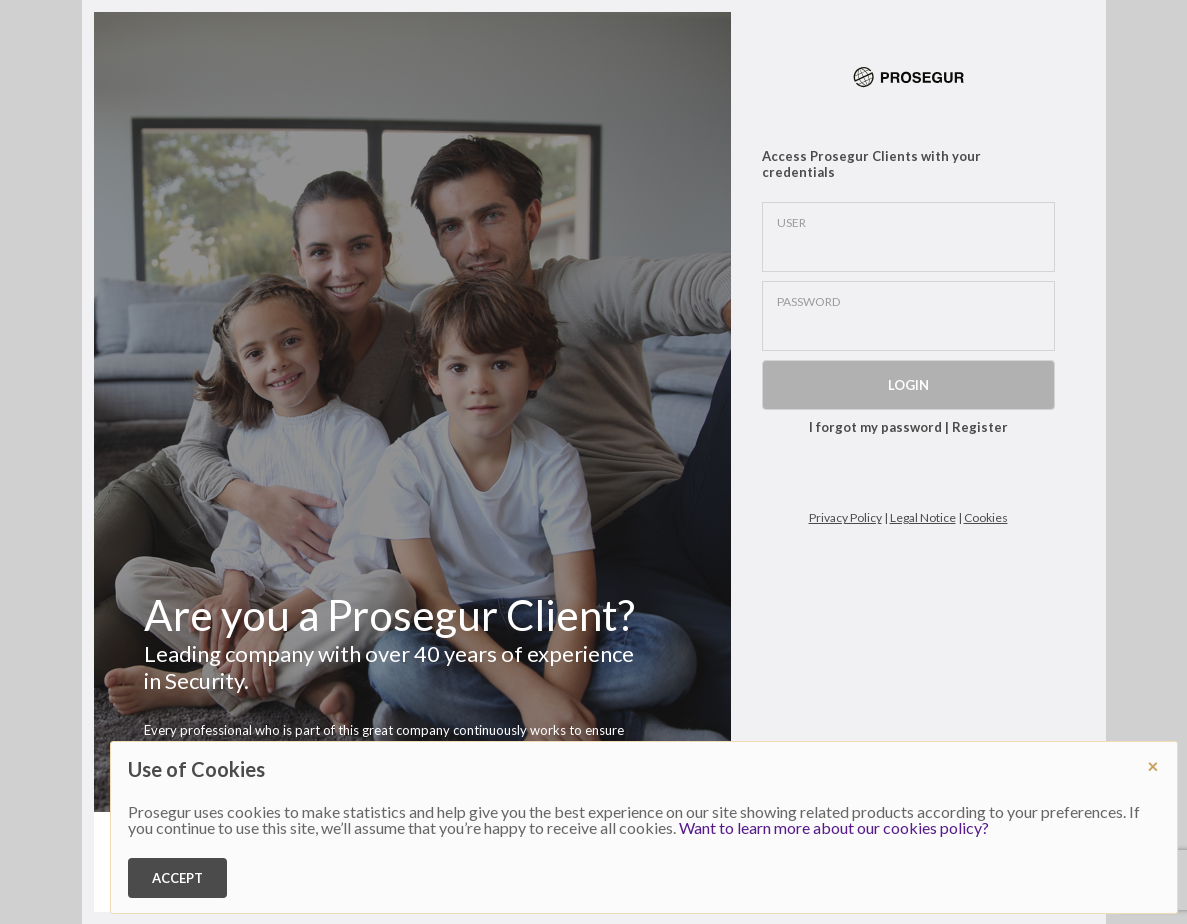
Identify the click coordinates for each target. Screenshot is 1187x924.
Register (980, 427)
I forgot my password (875, 427)
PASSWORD (808, 302)
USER (791, 223)
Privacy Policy (845, 517)
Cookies (986, 517)
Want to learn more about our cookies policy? (834, 827)
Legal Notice (923, 517)
